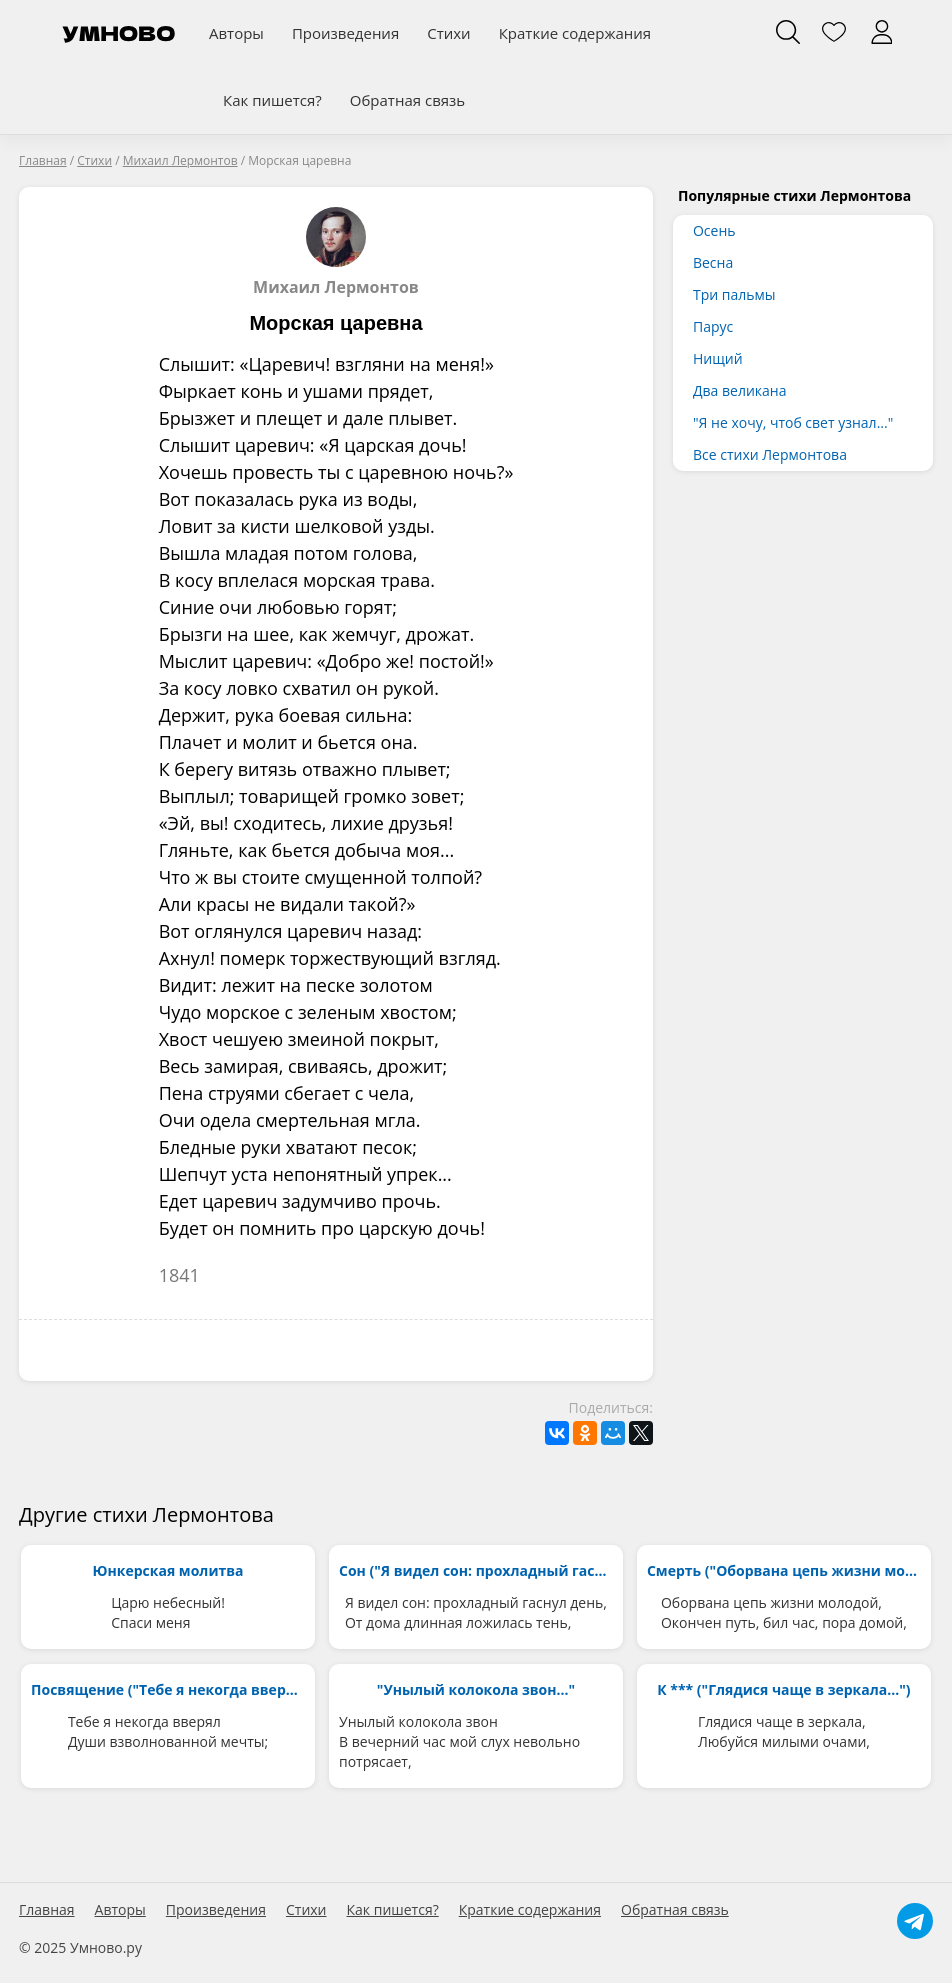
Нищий (718, 358)
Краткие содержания (575, 33)
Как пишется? (272, 100)
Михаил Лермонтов (336, 252)
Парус (713, 326)
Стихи (448, 33)
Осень (714, 230)
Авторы (236, 33)
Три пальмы (734, 294)
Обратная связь (407, 100)
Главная (47, 1910)
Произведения (345, 33)
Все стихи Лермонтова (770, 454)
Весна (713, 262)
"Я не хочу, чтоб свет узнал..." (793, 422)
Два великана (740, 390)
